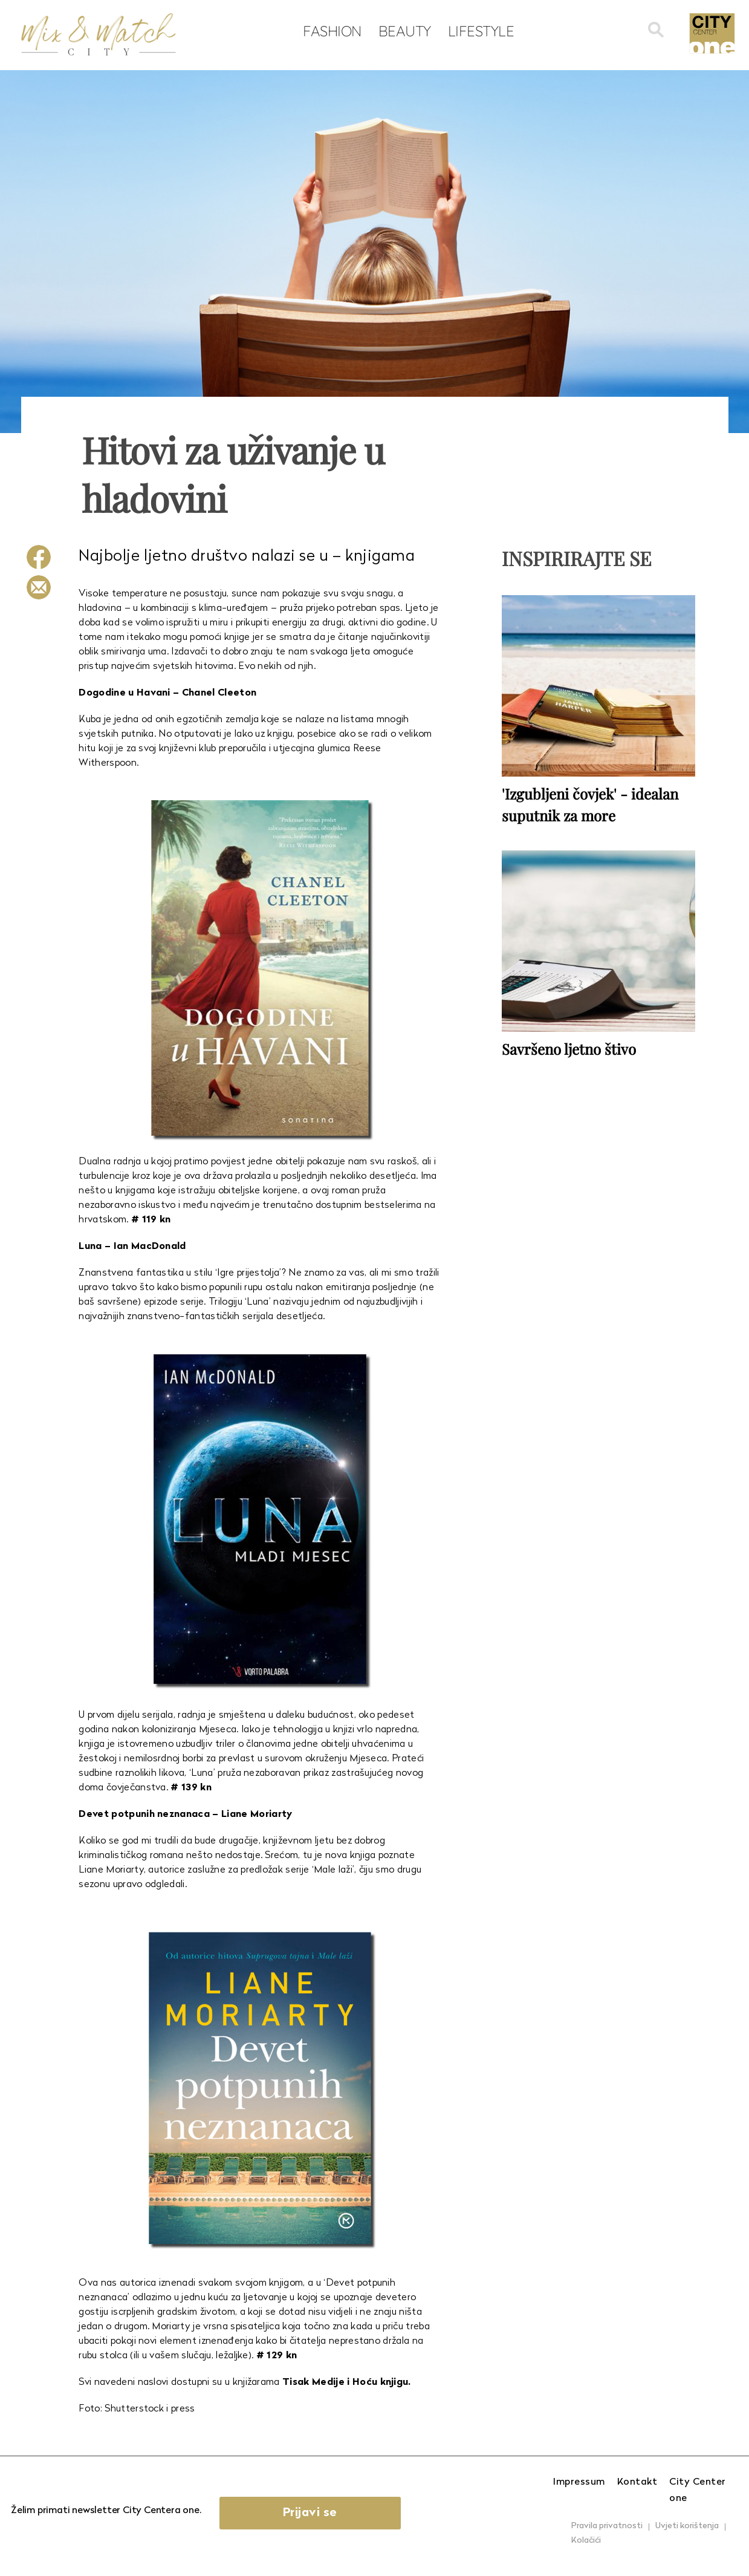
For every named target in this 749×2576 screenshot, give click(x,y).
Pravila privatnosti (607, 2526)
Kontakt (637, 2482)
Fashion (332, 31)
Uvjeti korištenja (687, 2526)
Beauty (404, 31)
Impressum (579, 2482)
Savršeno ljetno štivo (569, 1048)
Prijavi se (310, 2513)
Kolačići (586, 2540)
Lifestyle (481, 31)
